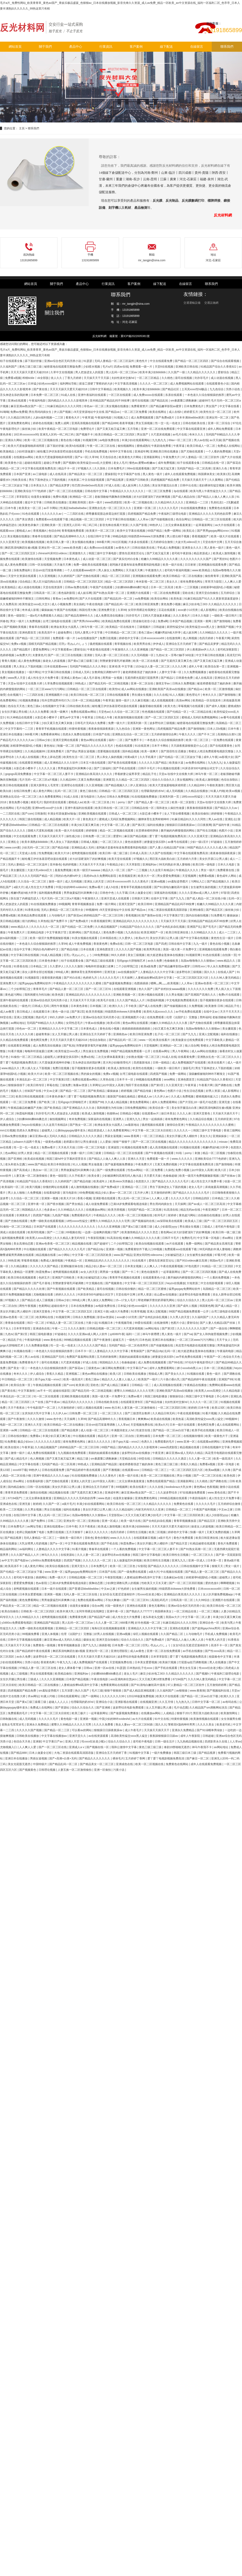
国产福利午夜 (222, 824)
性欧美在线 (19, 479)
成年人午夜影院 (190, 1735)
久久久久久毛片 (169, 508)
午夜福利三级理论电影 (172, 513)
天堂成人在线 (28, 853)
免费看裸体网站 (50, 734)
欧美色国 (58, 994)
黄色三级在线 (89, 791)
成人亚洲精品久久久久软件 (61, 762)
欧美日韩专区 (36, 1085)
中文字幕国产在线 (129, 474)
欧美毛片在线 (106, 1000)
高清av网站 (183, 700)
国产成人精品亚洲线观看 (139, 1690)
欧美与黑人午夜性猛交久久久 (209, 491)
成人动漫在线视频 (222, 377)
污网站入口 (198, 881)
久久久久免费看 (39, 711)
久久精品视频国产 (106, 926)
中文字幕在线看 (229, 406)
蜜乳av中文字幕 (70, 717)
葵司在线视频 (184, 377)
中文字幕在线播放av (54, 1735)
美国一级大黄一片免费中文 (180, 949)
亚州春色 (55, 864)
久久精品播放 (19, 1266)
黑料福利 (205, 1017)
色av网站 (11, 1153)
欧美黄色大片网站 (130, 457)
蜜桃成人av (23, 530)
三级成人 (207, 1226)
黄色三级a (34, 706)
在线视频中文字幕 (54, 706)
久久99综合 (203, 1600)
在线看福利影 (52, 1192)
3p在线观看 (181, 491)
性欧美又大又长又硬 (154, 1583)
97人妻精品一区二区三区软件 (201, 457)
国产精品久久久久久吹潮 (29, 1288)
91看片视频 (15, 1051)
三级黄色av (93, 1368)
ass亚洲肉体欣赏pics (124, 1679)
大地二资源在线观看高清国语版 (168, 909)
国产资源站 (62, 1707)
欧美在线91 (12, 1447)
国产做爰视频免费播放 (117, 983)
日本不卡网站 (160, 745)
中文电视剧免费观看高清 (182, 1000)
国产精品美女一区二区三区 (86, 474)
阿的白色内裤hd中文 (68, 875)
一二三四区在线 (74, 513)
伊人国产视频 (63, 411)
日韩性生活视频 (137, 1532)
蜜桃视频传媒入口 (207, 1096)
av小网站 (64, 1254)
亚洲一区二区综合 (219, 423)
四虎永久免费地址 (28, 1130)
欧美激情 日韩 (214, 1006)
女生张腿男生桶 (231, 1718)
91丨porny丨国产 (123, 802)
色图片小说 (226, 830)
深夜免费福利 (22, 570)
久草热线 (43, 921)
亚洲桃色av (120, 1034)
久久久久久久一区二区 (45, 926)
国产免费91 (38, 1520)
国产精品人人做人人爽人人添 (216, 496)
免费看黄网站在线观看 (114, 1684)
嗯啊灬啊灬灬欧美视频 (164, 983)
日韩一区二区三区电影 (139, 943)
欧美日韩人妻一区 (58, 542)
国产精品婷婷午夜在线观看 (199, 1379)
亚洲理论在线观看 (72, 785)
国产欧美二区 (47, 1102)
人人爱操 (106, 1141)
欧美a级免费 (149, 966)
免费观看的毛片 (81, 1215)
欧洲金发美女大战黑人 (65, 626)
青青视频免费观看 (73, 530)
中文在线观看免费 (161, 361)
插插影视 (104, 1645)
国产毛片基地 (42, 1283)
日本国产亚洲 (22, 474)
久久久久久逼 (47, 768)
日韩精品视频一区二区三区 (104, 1328)
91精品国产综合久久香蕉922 (218, 366)
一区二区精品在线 (200, 711)
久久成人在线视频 (28, 757)
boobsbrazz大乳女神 (179, 1486)
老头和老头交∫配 (15, 1164)
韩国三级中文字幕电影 (103, 553)
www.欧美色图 (72, 547)
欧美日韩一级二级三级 (113, 853)
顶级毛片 (188, 1068)
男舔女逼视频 (87, 751)
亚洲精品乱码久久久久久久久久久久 (136, 921)
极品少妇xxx (26, 1441)
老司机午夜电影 (225, 1226)
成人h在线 (112, 887)
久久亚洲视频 (47, 576)
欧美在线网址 (158, 411)
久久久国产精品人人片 (131, 1000)
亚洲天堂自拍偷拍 (207, 592)
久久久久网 (179, 666)
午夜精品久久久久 (187, 870)
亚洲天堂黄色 (202, 1113)
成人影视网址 (209, 609)
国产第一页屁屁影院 (228, 1554)
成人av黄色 (137, 1651)
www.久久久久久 (182, 1158)
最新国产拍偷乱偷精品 (121, 1096)
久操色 (169, 1170)
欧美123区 (219, 1407)
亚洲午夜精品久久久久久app (51, 1475)
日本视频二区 (98, 1006)
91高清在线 (171, 1209)
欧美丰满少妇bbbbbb (153, 372)
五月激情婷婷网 (161, 1192)
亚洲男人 (119, 1119)
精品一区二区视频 (214, 1153)
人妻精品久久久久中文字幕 (157, 972)
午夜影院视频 (96, 1238)
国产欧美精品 (97, 1090)
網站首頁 (15, 46)
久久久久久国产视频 (129, 949)
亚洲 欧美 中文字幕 (121, 666)
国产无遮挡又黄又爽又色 (177, 660)
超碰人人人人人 (59, 1701)
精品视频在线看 (82, 1243)
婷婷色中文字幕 (129, 638)
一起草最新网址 (203, 525)
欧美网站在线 (45, 1317)
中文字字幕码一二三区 (19, 728)
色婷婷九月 (90, 977)
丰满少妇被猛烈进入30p (92, 1277)
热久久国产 (146, 989)
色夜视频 (212, 1486)
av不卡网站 (51, 508)
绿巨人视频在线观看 (90, 1407)
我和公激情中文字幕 (124, 1747)
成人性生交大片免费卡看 (43, 677)
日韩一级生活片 (165, 1741)
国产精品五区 (215, 909)
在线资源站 (67, 1554)
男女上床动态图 (51, 757)
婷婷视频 (127, 1090)
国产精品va (195, 689)
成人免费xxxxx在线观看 (148, 394)
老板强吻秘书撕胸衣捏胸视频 (113, 496)
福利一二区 (115, 740)
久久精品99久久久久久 (169, 502)
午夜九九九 (64, 1662)
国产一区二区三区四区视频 (200, 1271)
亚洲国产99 (96, 1102)
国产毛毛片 (210, 926)
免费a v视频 (19, 643)
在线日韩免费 (22, 791)
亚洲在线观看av (54, 1526)
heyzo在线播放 (32, 1124)
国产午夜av (53, 1402)
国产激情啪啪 (222, 621)
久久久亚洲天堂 (10, 542)
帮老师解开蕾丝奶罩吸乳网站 (156, 1300)
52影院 (142, 1566)
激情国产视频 (226, 626)
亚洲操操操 (220, 1136)
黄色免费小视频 (171, 604)
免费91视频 (60, 496)
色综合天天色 (17, 706)
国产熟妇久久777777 (139, 1611)
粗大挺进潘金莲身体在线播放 (166, 955)
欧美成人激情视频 (224, 553)
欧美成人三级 (194, 1221)
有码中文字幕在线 (121, 451)
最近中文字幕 (34, 502)
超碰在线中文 (60, 1305)
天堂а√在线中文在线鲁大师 (25, 683)
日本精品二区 (39, 966)
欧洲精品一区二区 (81, 496)
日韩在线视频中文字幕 (216, 1447)
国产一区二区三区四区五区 (19, 553)
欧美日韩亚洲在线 (177, 932)
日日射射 (191, 564)
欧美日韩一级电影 (204, 864)
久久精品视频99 (35, 751)
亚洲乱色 (236, 1396)
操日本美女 (168, 1113)
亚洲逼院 (114, 1147)
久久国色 (100, 468)
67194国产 (14, 1498)
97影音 (225, 892)
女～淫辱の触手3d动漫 (179, 655)
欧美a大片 (142, 938)
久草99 (93, 457)
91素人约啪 (217, 791)
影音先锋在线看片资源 (114, 525)
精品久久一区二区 (114, 870)
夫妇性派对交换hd (123, 377)
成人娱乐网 (129, 485)
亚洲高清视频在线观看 (85, 423)
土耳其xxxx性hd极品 (195, 389)
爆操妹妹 (47, 609)
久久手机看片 (148, 757)
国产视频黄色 (114, 1283)
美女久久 (172, 581)
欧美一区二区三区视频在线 (41, 440)
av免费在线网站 (196, 762)
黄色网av (160, 1090)
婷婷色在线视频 (43, 423)
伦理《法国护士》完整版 (182, 1017)
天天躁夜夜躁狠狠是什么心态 (189, 745)
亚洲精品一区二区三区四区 (72, 1628)
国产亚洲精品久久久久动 (79, 1107)
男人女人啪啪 (17, 1192)
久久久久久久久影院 (48, 1441)
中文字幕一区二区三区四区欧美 (92, 1254)
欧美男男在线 (142, 643)
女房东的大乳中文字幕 (36, 1413)
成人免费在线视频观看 (152, 1362)
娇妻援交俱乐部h (155, 841)
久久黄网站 (216, 479)
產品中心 (75, 46)
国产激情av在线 (151, 915)
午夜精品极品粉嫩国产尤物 (25, 1107)
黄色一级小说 (61, 1011)
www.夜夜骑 (197, 1690)
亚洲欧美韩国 (78, 502)
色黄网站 (44, 1305)
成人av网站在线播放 (134, 689)
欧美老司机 (224, 1724)
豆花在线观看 (167, 609)
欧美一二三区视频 (187, 587)
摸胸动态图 (96, 1583)
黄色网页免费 (39, 1039)
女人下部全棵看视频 (177, 813)
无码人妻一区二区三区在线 (112, 655)
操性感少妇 (73, 836)
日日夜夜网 (204, 824)
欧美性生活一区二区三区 (216, 411)
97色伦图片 (192, 1266)
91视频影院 (32, 977)
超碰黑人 (50, 1056)
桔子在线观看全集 (11, 361)
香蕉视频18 (132, 915)
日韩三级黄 (94, 1153)
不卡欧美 (131, 1006)
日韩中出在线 (189, 485)
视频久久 (17, 1090)
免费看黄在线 (226, 870)
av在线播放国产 (87, 638)
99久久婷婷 (118, 955)
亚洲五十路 (101, 1311)
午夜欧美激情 (215, 785)
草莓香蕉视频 (30, 1260)
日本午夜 (11, 508)
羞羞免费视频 (63, 870)
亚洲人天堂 (72, 1741)
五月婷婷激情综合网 (164, 734)
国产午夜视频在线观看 (159, 1153)
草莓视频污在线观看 (191, 706)
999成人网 (62, 972)
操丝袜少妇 (29, 428)
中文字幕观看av (62, 649)
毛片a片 (107, 366)
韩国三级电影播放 (41, 1334)
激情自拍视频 (39, 1492)
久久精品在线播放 (197, 791)
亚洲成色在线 (42, 1328)
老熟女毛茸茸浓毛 (13, 1724)
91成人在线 (68, 394)
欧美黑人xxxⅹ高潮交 (39, 1238)
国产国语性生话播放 (174, 751)
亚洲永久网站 (14, 440)
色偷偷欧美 (171, 960)
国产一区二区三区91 (99, 989)
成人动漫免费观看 (97, 1204)
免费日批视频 (108, 638)
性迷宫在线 (143, 1430)
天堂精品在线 (128, 1458)
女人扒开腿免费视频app (218, 1594)
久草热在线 (107, 1079)
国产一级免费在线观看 (111, 1170)
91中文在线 (162, 1718)
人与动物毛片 (57, 915)
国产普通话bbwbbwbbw (84, 1588)
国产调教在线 (224, 1085)
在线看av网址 (162, 1051)
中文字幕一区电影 (208, 1238)
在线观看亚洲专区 (132, 1402)
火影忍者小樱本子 (46, 717)
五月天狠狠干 (75, 1532)
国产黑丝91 (221, 559)
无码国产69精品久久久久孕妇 (88, 666)
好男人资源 (213, 1090)
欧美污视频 (33, 1187)
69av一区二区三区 (180, 440)
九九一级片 (200, 943)
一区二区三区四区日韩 (172, 1407)
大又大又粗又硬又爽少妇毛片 (144, 1515)
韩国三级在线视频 (31, 819)
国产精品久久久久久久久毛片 (95, 745)
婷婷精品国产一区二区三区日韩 (103, 915)
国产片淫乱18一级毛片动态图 (198, 1102)
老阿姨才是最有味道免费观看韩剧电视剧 (135, 564)
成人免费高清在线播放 (109, 615)
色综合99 (54, 530)
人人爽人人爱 (232, 581)
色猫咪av (112, 1113)
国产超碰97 (101, 1243)
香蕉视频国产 (201, 536)
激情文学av (163, 683)
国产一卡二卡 (131, 1271)
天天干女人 (223, 1339)
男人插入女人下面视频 (36, 1068)
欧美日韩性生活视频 (176, 1554)
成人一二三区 (228, 932)
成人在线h (176, 411)
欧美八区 (221, 1170)
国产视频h (69, 462)
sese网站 (170, 1079)
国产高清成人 (93, 932)
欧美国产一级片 (148, 1379)
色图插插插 (141, 983)
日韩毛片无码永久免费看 (90, 723)
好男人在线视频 (104, 1634)
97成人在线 (113, 485)
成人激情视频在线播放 (85, 1187)
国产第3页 (157, 1085)
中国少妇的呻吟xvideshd (71, 887)
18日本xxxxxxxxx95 (26, 434)
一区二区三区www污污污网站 (47, 689)
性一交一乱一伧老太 (168, 423)
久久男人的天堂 (180, 1317)
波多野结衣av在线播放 (136, 1453)
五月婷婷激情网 (107, 1356)
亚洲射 (88, 655)
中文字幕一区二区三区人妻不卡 (54, 774)
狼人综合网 (192, 1045)
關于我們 (45, 46)
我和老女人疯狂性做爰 (170, 807)
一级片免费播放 (161, 1752)
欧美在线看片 (162, 1039)
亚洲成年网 (142, 451)
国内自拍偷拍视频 (197, 915)
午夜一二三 (59, 1328)
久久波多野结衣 (168, 1492)
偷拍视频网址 (126, 445)
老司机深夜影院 (227, 649)
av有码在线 (230, 1701)
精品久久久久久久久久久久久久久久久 (193, 1141)
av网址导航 (34, 1526)
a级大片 (19, 887)
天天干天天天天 (230, 1011)
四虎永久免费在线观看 (77, 734)
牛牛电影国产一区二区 (41, 1407)
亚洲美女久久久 (192, 547)
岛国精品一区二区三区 (217, 1288)
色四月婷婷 (206, 638)
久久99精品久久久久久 (214, 632)
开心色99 (223, 1396)
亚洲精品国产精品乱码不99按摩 (175, 904)
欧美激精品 (7, 451)
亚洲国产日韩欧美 (137, 479)
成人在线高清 (58, 474)
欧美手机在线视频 (203, 1430)
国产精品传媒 (61, 847)
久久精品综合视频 (201, 1119)
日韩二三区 (7, 1096)
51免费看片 (218, 915)
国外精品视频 (131, 751)
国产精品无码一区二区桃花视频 (109, 683)
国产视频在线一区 (98, 1747)
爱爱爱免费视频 (24, 1583)
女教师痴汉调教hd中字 (106, 672)
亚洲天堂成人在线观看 (115, 898)
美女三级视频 (136, 955)
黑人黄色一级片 (153, 474)
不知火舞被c (113, 1600)
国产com (27, 813)
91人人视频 (177, 694)
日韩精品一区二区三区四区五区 (84, 581)
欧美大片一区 (72, 819)
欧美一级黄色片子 (217, 1436)
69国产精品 (155, 530)
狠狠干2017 (184, 1713)
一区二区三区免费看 (135, 411)
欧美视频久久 (123, 389)
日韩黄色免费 (185, 677)
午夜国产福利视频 (205, 1509)
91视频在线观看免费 (134, 1147)
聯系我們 (226, 46)
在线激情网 (173, 638)
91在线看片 (139, 1260)
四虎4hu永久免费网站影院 (100, 875)
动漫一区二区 (232, 1181)
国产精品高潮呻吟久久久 (70, 536)
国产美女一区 (17, 1368)
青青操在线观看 (15, 1322)
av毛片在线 (180, 434)
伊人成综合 (7, 1119)
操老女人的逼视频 (54, 660)
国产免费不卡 (134, 740)
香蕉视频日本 (127, 1419)
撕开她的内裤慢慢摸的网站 (178, 830)
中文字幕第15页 (60, 1079)
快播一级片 (78, 1153)
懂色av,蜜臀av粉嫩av (142, 462)
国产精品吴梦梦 (60, 485)
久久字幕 (122, 892)
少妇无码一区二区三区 (36, 847)
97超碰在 (217, 841)
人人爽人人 (151, 1266)
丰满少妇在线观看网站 (136, 440)
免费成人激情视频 (52, 1260)
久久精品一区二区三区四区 (133, 779)
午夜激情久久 (154, 570)
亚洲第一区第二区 (145, 508)
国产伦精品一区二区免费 (78, 926)
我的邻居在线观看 (55, 802)
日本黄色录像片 (49, 960)
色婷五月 (45, 1277)
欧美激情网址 (229, 1713)
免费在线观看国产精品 (161, 1481)
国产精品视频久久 (117, 785)
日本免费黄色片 (194, 406)
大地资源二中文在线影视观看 (86, 479)
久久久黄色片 (182, 615)
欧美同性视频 (36, 1232)
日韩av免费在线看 (77, 587)
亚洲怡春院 (197, 909)
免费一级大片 (117, 723)
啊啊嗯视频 (227, 1583)
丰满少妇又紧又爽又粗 (85, 824)
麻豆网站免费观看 (114, 1368)
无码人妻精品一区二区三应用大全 (62, 909)
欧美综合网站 (160, 598)
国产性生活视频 (207, 830)
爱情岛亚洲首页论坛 (132, 553)
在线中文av (211, 1011)
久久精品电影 (232, 1390)
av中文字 (7, 1560)
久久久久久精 (25, 1034)
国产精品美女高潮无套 (219, 1243)
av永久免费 (155, 960)
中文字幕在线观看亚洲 (191, 428)
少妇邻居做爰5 (26, 451)
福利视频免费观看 (50, 892)
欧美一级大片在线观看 (225, 536)
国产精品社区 (171, 389)
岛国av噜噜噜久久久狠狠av (198, 960)
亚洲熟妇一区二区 (171, 1045)
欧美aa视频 (212, 1469)
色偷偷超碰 (170, 1175)
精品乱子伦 (149, 774)
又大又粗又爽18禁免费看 (155, 1679)
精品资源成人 (202, 553)
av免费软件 (71, 598)
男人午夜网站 (181, 1051)
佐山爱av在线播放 (166, 1294)
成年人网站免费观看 (221, 428)
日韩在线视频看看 (118, 694)
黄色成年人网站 (227, 875)
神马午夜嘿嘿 (151, 1334)
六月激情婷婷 (66, 1407)
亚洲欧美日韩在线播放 (164, 451)
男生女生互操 (188, 1668)
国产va (188, 1334)
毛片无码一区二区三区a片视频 (38, 779)
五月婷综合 (228, 592)
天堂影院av (116, 1515)
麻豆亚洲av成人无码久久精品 (48, 1136)
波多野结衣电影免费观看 (195, 1294)
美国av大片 (173, 1617)
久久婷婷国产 (67, 576)
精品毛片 (104, 1436)
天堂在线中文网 (212, 542)
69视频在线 (73, 1232)
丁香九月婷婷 (73, 377)
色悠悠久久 (143, 1181)
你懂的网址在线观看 (56, 1187)
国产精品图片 (22, 649)
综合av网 (97, 1605)
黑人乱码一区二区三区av (122, 372)
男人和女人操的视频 (110, 757)
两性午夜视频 (60, 1006)
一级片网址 (33, 672)
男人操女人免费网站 (111, 570)
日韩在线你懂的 (126, 1288)
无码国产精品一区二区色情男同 (129, 1345)
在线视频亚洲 (149, 1701)
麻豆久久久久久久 (99, 1441)
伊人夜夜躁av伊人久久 (201, 649)
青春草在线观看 (42, 536)
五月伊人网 (141, 1192)
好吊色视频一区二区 (148, 1622)
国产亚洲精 (15, 1158)
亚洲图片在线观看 (138, 592)
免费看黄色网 (78, 1617)
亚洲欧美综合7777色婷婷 (31, 491)
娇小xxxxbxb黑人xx (189, 1368)
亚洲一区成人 (110, 1520)
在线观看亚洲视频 (31, 762)
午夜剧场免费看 (161, 445)
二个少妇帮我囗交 (127, 966)
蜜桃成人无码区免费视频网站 (200, 717)
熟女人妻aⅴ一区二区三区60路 (135, 1724)
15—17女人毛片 (126, 1300)
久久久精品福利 (123, 1509)
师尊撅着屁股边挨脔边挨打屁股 (106, 513)
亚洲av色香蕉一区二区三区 (212, 983)
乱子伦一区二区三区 (168, 1034)
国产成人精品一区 (226, 1305)
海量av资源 (80, 1085)
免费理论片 (87, 428)
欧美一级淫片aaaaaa (87, 870)
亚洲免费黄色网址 (19, 423)
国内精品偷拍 (17, 1486)
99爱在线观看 (143, 1322)
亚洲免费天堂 (107, 609)
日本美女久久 (39, 485)
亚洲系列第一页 (137, 723)
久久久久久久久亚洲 (163, 1305)
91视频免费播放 (29, 700)
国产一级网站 (91, 1696)
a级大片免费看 (119, 1311)
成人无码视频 (175, 791)
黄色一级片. (233, 547)
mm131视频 (7, 1130)
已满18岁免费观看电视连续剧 (129, 1204)
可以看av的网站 (82, 1730)
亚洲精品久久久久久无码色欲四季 (210, 513)
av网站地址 (18, 1022)
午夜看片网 (223, 638)
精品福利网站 (9, 1549)
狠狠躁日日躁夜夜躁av (181, 824)
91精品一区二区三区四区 (218, 1266)
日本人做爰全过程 (140, 892)
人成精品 (169, 1713)
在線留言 (196, 46)
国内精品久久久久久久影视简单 (68, 400)
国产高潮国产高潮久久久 (201, 994)
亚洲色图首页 (28, 632)
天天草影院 (133, 864)
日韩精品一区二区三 (154, 1469)
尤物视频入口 (9, 1747)
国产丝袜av (228, 1175)
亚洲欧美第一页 (51, 525)
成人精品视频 (53, 819)
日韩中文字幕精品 (101, 389)
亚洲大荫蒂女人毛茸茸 (44, 785)
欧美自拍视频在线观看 (150, 1243)
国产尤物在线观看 (192, 451)
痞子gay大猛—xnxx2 (48, 1379)
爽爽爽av (143, 1419)
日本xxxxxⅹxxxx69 (153, 638)
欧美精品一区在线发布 (120, 626)
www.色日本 (112, 1407)
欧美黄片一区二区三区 (100, 530)
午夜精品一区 (74, 1260)
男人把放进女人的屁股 (89, 372)
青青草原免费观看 (16, 1492)
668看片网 (104, 542)
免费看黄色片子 (29, 1362)
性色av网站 (134, 1170)
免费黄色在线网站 (177, 1764)
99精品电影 (119, 536)
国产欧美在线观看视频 (122, 762)
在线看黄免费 (187, 1056)
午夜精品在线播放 (196, 1385)
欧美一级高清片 (73, 1379)
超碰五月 (119, 1339)
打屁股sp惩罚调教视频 (193, 1662)
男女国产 (212, 406)
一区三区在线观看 (120, 394)
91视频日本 (106, 1322)
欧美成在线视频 (34, 1158)
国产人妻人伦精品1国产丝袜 (167, 847)
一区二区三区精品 (148, 377)
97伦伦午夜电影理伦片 (199, 1362)
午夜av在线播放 (95, 1022)
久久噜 (226, 1469)
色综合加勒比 (230, 779)
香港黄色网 (100, 943)
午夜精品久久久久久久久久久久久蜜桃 (77, 983)
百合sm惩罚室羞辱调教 (48, 570)
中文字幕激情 (27, 1390)
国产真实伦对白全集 (126, 559)
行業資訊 (105, 46)
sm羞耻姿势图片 (178, 881)
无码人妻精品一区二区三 (39, 1537)
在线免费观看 (156, 1017)
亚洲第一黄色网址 (144, 728)
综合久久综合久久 (163, 779)
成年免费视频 (167, 462)
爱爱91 (118, 836)
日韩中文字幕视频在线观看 (25, 1639)
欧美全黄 (94, 1175)
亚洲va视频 (158, 881)
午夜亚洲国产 (211, 1209)
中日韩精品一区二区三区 (121, 632)
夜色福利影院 (67, 592)
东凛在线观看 (174, 394)
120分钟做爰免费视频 (141, 1696)
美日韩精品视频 (10, 921)
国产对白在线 (72, 977)
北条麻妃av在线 (173, 1577)
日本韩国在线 (109, 938)
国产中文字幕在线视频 (194, 938)
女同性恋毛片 (75, 1022)
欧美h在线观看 (76, 445)
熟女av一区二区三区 (46, 1170)
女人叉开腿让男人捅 (65, 1034)
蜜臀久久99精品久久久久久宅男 (110, 1221)
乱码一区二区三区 (66, 791)
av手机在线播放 (193, 1651)
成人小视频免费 (61, 604)
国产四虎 (161, 943)
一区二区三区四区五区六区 (191, 977)
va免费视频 (142, 598)
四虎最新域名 (142, 1062)
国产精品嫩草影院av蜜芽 (166, 406)
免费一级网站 (173, 530)
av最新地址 (132, 1124)
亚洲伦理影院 (119, 1651)
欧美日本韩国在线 (59, 1164)
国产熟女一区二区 (81, 1124)
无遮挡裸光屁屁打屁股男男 (142, 677)
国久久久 (210, 972)
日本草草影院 (22, 1328)
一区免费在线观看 (222, 740)
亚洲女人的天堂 (94, 881)
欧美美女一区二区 (30, 508)
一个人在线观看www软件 (80, 570)
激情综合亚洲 (175, 1124)
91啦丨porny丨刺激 (188, 1153)
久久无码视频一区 (142, 655)
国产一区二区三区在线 (207, 1475)
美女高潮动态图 (24, 1243)
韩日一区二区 (36, 1322)
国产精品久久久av (226, 807)
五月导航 (133, 428)
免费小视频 (182, 1170)
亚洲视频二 (73, 1373)
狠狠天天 (218, 1566)
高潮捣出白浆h (227, 734)
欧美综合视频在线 (58, 1566)
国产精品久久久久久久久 (164, 1566)
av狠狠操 (182, 1690)
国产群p (72, 751)
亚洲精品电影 (36, 932)
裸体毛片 (118, 1758)
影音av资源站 (106, 1317)
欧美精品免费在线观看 (116, 621)
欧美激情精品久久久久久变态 (140, 1232)
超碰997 (204, 400)
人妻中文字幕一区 (170, 672)
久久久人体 (184, 1113)
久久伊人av (161, 1096)
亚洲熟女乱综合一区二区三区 (131, 734)
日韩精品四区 (201, 1198)
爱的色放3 (212, 1583)
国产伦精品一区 (177, 711)
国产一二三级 (56, 1232)
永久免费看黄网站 (50, 796)
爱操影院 (110, 474)
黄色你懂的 (102, 1537)
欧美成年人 (100, 1181)
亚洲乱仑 (230, 819)
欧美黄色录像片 (29, 525)
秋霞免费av (43, 1271)
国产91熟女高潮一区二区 (109, 592)
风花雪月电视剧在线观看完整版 (195, 1345)
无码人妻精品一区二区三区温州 (114, 361)
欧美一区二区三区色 (97, 802)
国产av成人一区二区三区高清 (207, 1204)
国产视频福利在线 (143, 1221)
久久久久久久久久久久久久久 (77, 1226)
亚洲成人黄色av (71, 677)
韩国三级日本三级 (185, 1752)
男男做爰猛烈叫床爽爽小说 (75, 768)
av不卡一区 (44, 1390)
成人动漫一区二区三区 (97, 559)
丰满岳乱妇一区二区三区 (32, 1079)
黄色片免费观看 (183, 1537)
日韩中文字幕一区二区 (206, 1701)
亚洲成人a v (77, 1747)
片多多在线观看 (138, 542)
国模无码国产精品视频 (42, 643)
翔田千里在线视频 (137, 1085)
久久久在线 (161, 694)
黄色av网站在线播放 (95, 1373)
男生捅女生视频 (142, 694)
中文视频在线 (95, 1283)
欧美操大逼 (176, 762)
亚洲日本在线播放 (11, 734)
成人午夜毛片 (134, 1730)
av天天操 (215, 440)
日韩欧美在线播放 (56, 502)
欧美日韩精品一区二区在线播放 (183, 576)
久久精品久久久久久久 (201, 372)
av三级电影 (40, 474)
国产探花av (75, 915)
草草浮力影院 (214, 581)
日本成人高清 (139, 853)
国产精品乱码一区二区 (118, 598)
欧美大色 (171, 706)
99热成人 (81, 683)
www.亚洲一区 (186, 1441)
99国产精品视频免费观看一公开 (131, 1051)
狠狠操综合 (177, 1396)
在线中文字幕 (160, 898)
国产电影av (22, 1560)
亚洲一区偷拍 (103, 1769)
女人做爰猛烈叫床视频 (128, 1560)
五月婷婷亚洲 (224, 1119)
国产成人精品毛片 (16, 1458)
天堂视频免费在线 (142, 1424)
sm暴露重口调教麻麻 (184, 400)
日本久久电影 (201, 615)
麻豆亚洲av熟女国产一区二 (28, 406)
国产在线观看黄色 (221, 745)
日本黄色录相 (79, 1006)
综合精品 (25, 581)
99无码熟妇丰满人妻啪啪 (175, 864)
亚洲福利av (150, 864)
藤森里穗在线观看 (151, 706)
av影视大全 (226, 757)
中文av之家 (51, 1090)
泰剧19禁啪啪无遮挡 (177, 1747)
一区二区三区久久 (111, 841)
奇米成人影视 (31, 609)
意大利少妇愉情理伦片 (117, 1062)
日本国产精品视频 (181, 621)
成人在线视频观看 (163, 700)
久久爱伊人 (126, 938)
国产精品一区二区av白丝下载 (171, 1430)
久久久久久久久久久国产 (196, 559)
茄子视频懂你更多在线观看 (217, 1000)
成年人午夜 (196, 666)
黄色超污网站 (14, 994)
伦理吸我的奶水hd (153, 791)
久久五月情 (166, 1701)
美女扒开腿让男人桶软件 (182, 1136)
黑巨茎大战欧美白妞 (162, 858)
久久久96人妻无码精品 (225, 977)
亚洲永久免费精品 (38, 1724)
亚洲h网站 (75, 932)
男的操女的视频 (91, 1073)
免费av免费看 (18, 411)
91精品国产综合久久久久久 (137, 926)
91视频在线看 (22, 1351)
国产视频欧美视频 (15, 626)
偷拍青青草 (212, 576)
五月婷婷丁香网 (135, 1758)
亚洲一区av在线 (104, 1668)
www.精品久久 (20, 926)
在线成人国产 (226, 972)
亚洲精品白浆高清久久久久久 (94, 774)
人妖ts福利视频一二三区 (48, 417)
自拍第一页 (229, 955)
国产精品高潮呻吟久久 (79, 615)
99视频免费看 (31, 1634)
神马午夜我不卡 (202, 1747)
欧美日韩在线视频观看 (14, 785)
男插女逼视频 (39, 1758)
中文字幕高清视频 (126, 383)
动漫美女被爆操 (41, 496)
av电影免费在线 (109, 440)
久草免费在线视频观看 (58, 683)
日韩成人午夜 (104, 717)
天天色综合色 (108, 457)
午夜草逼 (87, 417)
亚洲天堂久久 (80, 1566)
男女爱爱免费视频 (168, 875)
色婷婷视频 (7, 655)
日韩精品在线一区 (213, 462)
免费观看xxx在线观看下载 (52, 519)
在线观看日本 (42, 1011)
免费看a (35, 1436)
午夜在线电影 (95, 604)
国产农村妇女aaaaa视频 (170, 989)
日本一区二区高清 (162, 587)
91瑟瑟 (88, 361)
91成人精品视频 (51, 955)
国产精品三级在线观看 (100, 960)
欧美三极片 (79, 1713)
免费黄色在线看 (184, 1503)
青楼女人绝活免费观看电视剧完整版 (211, 751)
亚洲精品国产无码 (53, 1356)
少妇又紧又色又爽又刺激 (57, 723)
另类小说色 (233, 389)
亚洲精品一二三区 (197, 502)
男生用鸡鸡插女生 (40, 411)
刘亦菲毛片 (201, 377)
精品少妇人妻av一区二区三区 (114, 1192)
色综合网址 (183, 519)
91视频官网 (90, 440)
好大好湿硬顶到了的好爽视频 (152, 496)
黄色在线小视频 (70, 440)
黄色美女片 (90, 819)
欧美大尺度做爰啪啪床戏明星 (26, 445)
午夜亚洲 (158, 1453)
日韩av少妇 (43, 740)
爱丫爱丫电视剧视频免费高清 (168, 836)
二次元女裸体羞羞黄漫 (177, 525)
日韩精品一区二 (141, 1385)
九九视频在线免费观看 (72, 1453)
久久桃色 (168, 377)
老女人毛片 (120, 462)
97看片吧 (221, 1254)
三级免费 (65, 1085)
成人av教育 (7, 1011)
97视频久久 (85, 468)
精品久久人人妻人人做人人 (119, 1379)
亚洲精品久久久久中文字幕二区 (59, 1028)
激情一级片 (123, 700)
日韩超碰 (159, 626)
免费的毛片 (189, 1238)
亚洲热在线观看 (137, 1605)
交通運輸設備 (192, 302)
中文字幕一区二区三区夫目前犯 (152, 1130)
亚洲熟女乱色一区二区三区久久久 (110, 508)
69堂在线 (6, 1017)
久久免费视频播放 (195, 672)
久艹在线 (38, 1402)
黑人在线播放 (218, 1662)
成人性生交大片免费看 (39, 887)
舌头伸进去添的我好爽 (14, 394)
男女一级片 (17, 621)
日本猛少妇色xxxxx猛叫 (43, 383)
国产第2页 (139, 824)
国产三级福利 (103, 768)
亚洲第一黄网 (203, 621)
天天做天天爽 (63, 564)
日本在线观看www (56, 666)
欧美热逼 (177, 598)
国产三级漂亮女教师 (138, 1413)
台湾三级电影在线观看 (57, 621)
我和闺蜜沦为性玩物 (37, 994)
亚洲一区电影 (226, 1464)
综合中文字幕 (22, 949)
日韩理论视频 (47, 1769)
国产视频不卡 (85, 434)
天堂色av (104, 711)
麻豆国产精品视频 (136, 836)
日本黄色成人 (72, 559)
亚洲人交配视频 (24, 1017)
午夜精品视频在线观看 (47, 1385)
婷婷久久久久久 (65, 1294)
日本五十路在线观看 (93, 762)
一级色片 (24, 1006)
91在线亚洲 (142, 745)
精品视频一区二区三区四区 (87, 519)
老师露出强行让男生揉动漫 (80, 1141)
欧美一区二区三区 (197, 740)
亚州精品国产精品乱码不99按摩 (110, 400)
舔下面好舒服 (34, 361)
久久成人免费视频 (182, 1096)
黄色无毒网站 (157, 1605)
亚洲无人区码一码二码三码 (57, 434)
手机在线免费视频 (96, 451)
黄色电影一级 (69, 1718)
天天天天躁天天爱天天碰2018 (30, 372)
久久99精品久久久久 (204, 932)
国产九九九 (177, 898)
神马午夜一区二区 (93, 626)
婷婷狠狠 (217, 813)
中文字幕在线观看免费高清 (39, 468)
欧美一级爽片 (60, 711)
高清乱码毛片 (160, 1600)
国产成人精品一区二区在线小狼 (207, 898)
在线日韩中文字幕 (99, 536)
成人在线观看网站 (228, 1424)
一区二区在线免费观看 (166, 592)
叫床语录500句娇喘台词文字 (200, 768)
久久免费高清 (9, 604)
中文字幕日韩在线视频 (121, 519)
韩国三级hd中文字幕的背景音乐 (66, 1158)
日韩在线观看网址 (69, 1696)
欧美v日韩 (114, 1022)
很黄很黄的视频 (52, 977)
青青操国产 (137, 1351)
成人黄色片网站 (43, 791)
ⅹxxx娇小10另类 (188, 609)
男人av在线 (201, 440)
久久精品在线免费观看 (14, 1039)
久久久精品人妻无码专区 (70, 1238)
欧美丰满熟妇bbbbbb (35, 841)
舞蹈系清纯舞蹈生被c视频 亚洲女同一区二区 (33, 547)
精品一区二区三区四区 (116, 576)
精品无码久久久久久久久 (78, 1402)
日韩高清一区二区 (45, 592)
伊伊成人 (158, 643)
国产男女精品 (75, 1204)
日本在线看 (87, 949)
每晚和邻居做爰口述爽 (99, 966)
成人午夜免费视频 (80, 943)
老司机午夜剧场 (182, 553)
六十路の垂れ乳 (170, 1379)
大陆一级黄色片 (115, 1605)
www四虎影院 (114, 502)
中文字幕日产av (137, 1368)
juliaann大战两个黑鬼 (27, 1141)
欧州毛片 (160, 1215)
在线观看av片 (151, 1113)
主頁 (22, 128)
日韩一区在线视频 (41, 564)
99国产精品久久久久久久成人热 (207, 847)
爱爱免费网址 (42, 649)
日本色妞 (144, 1339)
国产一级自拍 (219, 1328)
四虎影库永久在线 (216, 1741)
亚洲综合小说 (105, 1701)
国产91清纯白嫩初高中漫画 (171, 887)
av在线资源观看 (98, 1735)
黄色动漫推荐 (134, 841)
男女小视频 (184, 1475)
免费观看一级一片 (141, 366)
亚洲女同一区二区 (217, 417)
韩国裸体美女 (207, 474)
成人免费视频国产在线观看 (189, 1062)
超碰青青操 (43, 1034)
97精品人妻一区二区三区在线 (65, 1322)
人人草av (143, 519)
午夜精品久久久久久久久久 (127, 491)
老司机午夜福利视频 (177, 570)
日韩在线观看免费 (53, 1469)
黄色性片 (142, 361)
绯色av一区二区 (94, 406)
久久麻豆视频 (141, 700)
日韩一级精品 (161, 1062)
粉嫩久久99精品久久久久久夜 (160, 559)
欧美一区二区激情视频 (219, 689)
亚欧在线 (188, 592)
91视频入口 (121, 417)
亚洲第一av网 (9, 1430)
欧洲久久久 (116, 1006)
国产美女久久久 (175, 1373)
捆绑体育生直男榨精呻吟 (154, 819)
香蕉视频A (40, 530)
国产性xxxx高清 (215, 1651)
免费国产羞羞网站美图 (80, 1356)
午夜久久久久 (188, 734)
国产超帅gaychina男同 (206, 1628)
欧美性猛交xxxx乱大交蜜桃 (94, 462)
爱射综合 (224, 372)
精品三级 (83, 1458)
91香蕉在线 (32, 909)
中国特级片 (40, 1764)
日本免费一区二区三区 (44, 394)
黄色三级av (145, 632)
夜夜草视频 (126, 423)
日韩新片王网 (140, 898)
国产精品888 (110, 423)
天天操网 (127, 977)
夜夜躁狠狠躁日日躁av (164, 1735)
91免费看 (10, 1441)
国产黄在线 (40, 389)
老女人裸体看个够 (70, 1668)
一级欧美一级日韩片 (225, 615)
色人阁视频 (190, 638)
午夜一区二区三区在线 (101, 445)
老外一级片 (95, 502)
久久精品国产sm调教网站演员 (208, 1707)
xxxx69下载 (20, 1469)
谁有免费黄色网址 (191, 581)
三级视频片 (144, 626)
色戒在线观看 (124, 745)
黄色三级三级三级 (31, 366)
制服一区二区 (66, 745)
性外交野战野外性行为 (56, 700)
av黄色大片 (123, 547)
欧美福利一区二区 (13, 1187)
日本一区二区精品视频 (86, 700)
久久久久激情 (75, 966)
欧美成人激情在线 (119, 1068)
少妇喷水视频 (92, 366)
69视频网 (64, 904)
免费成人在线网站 (229, 445)
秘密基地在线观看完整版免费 (63, 366)
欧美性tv (114, 689)
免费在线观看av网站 (84, 711)
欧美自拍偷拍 (201, 813)
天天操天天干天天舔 (97, 377)
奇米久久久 (196, 434)
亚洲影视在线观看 (104, 1198)
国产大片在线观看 (91, 598)
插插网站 (42, 1577)
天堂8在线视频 (164, 366)
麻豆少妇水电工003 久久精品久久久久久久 (210, 604)
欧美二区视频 (158, 1532)
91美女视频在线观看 (85, 938)
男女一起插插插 (153, 1119)
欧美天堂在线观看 (120, 858)
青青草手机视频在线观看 (52, 728)
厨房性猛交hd (176, 626)
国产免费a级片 (165, 417)
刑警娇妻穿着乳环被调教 (116, 660)
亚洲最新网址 (152, 457)
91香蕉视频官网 (101, 921)
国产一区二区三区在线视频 (66, 491)
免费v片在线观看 (229, 994)
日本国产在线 (102, 734)
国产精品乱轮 (160, 400)
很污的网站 (29, 921)
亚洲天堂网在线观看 (66, 740)
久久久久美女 (206, 1724)
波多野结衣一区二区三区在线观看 (54, 1656)
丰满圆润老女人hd (123, 1430)
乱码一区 (234, 898)
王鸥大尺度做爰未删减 (156, 615)
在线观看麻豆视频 (145, 1537)
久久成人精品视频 (116, 1102)
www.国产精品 (37, 1164)
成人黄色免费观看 (16, 564)
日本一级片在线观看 (183, 1424)
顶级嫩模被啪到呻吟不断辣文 (207, 1073)
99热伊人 (155, 525)
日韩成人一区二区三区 (123, 813)
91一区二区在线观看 (46, 1396)
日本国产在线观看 (45, 1226)
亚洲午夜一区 (36, 1204)
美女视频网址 (186, 779)
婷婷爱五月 (191, 411)
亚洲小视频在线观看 (151, 994)
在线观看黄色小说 (218, 383)
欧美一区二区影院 (183, 802)
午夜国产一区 (213, 1356)
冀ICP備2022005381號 (135, 336)
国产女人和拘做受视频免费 (211, 1334)
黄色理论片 (193, 694)
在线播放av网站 (24, 457)
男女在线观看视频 (41, 1673)
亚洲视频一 (234, 666)
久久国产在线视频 (161, 853)
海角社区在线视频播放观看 (109, 1628)
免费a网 (163, 621)
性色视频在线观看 (153, 711)
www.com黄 (12, 847)
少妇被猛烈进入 (175, 1254)
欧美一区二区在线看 (146, 660)
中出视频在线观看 (169, 768)
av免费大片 (23, 655)
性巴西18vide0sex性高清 (88, 485)
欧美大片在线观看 (168, 1696)
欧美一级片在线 (173, 564)
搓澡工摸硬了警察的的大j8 (96, 383)
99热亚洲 (14, 1260)
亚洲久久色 (220, 468)
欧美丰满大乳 (66, 1611)
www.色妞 (104, 1498)
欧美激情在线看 (32, 559)
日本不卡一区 (125, 1079)
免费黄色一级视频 (44, 1645)
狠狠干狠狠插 (113, 1690)
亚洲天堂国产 (127, 904)
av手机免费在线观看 (189, 1011)
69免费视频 (101, 955)
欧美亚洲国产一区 (152, 932)
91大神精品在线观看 (20, 717)
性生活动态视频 (194, 1090)
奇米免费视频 (78, 1119)
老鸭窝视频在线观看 (85, 853)
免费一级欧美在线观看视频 (90, 564)
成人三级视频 (45, 1300)
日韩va (88, 1668)
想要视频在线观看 (109, 751)
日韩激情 (40, 813)
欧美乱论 (189, 530)
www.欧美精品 (201, 570)
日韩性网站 (43, 598)
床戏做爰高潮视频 (216, 1187)
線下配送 (166, 46)
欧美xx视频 (233, 791)
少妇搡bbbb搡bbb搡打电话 (132, 587)
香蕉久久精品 (55, 1373)
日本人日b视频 (216, 728)
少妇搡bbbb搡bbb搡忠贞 (32, 1119)
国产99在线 (176, 1362)
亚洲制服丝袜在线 (72, 1266)
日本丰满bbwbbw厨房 (190, 417)
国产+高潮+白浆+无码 (63, 1758)
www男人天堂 (17, 677)
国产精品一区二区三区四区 (192, 361)
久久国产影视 (139, 525)
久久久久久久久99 (113, 1696)
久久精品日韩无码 (19, 417)
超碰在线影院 (33, 462)
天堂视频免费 (53, 559)
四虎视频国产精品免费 (165, 479)
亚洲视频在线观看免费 (212, 564)
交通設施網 (211, 302)
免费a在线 (117, 943)
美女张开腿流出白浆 (165, 485)
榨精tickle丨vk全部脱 (35, 377)
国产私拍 (69, 1045)
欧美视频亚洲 (128, 875)
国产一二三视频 (137, 870)
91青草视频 (138, 1311)
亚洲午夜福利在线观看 (92, 394)
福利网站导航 (69, 383)
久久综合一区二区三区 (125, 711)
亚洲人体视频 (50, 1634)
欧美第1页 (223, 474)
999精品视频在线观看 (78, 1339)
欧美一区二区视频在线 (138, 502)
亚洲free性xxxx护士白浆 (47, 807)
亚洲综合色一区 (209, 1622)
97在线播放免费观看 (192, 1492)
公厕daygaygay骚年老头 (71, 1130)
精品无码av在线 (190, 1209)
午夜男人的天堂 (216, 1639)
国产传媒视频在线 (162, 519)
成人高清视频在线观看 (163, 1147)
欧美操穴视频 (168, 1662)
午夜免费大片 (172, 457)
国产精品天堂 (179, 1543)
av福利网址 (26, 1549)
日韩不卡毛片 (147, 768)
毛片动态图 (23, 807)
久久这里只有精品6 (161, 870)
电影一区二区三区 (11, 1424)
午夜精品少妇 (115, 864)
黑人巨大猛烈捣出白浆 (47, 581)
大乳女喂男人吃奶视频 (33, 1543)
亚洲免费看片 (56, 751)
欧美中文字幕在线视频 (131, 530)
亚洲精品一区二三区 (135, 1187)
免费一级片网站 (107, 904)
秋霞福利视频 (156, 1000)
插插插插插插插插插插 (136, 1028)
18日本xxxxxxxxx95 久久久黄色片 (127, 881)
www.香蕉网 (132, 1136)
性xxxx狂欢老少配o (149, 1594)
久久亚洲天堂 (175, 1085)
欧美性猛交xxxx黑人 (68, 1051)
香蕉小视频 (84, 1198)
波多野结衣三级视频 (162, 723)
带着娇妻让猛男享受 (128, 774)
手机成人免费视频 (168, 547)
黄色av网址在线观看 (94, 740)
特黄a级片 (131, 757)
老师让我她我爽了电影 (30, 1532)
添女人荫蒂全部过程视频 (38, 972)
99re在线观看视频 (138, 468)
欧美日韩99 (145, 904)
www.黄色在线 (53, 1339)
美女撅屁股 (18, 870)
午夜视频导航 (124, 1322)
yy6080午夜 (117, 1334)
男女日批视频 (53, 1509)
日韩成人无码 (81, 672)
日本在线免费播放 (82, 1305)
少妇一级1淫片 (199, 841)
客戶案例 (136, 46)
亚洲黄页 (108, 779)
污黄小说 (91, 1322)
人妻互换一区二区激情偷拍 (31, 1175)
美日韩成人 (24, 1011)
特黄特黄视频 (78, 728)
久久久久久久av (52, 513)
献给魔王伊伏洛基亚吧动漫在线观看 (60, 451)
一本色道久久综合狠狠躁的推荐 (205, 394)
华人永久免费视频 (219, 966)
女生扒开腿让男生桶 (15, 711)
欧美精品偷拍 (64, 1673)
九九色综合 (217, 389)
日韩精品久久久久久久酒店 (86, 1136)
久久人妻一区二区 (200, 1458)
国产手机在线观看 (125, 768)
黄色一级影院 (17, 615)
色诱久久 (147, 1441)
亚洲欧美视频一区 (125, 994)
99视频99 (91, 909)
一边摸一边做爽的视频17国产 (101, 1232)
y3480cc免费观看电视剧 (46, 1560)
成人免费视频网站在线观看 (187, 383)
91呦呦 (4, 411)
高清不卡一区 (219, 1645)
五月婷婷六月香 (187, 858)
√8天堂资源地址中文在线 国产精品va (96, 411)
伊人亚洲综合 (139, 785)
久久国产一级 (177, 372)
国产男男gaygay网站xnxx (213, 530)
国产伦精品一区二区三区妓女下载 (180, 757)
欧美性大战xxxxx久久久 (159, 1011)
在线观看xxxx (131, 1469)
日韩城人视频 (89, 841)
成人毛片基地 (92, 677)
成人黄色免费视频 (29, 660)
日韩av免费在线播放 (15, 1136)
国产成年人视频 (216, 706)
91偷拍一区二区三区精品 (27, 1056)
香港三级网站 (232, 1130)
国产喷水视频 (56, 1204)
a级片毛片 (68, 1503)
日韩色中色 (107, 892)
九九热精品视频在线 (190, 1741)
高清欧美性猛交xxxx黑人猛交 (205, 1419)
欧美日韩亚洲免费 (147, 604)
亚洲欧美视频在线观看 (92, 813)
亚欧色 (95, 1385)
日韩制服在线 (9, 1718)
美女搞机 (79, 604)
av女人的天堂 (89, 1271)
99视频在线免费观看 (149, 1079)
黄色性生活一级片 (222, 938)
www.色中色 (54, 1419)
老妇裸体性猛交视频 (212, 485)
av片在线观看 (175, 1243)
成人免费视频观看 (142, 417)
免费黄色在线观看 (220, 508)
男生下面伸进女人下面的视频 (47, 479)
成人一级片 (234, 1062)
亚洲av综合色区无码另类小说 (63, 361)
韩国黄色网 (206, 1305)
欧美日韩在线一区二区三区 (88, 694)
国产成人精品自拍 (184, 496)
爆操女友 (89, 1639)
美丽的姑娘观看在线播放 (135, 1356)
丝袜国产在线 (33, 1090)
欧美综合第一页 (215, 666)
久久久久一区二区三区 (154, 383)
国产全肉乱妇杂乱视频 (171, 926)
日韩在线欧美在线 (194, 423)
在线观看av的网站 (209, 1441)
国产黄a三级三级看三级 (83, 660)
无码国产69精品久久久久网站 (45, 1022)
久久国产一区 (51, 1503)
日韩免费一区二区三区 (97, 836)
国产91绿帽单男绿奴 (210, 1730)
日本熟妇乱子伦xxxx (140, 1668)
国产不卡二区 (207, 734)
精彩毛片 (36, 802)
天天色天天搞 (67, 1147)
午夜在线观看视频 (172, 1266)
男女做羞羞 (95, 1164)
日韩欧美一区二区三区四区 (38, 1611)
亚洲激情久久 (78, 553)
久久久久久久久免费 (201, 989)
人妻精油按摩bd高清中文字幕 (154, 977)
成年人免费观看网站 (165, 1102)
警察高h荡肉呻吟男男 (182, 1724)
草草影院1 (22, 496)
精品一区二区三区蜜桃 (152, 1288)
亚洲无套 (110, 972)
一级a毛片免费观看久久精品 (45, 615)
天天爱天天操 (153, 1175)
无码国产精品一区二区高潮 (194, 468)
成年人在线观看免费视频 (180, 474)
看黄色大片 (73, 417)
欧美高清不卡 (47, 632)
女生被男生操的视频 (204, 887)
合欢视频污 (14, 694)
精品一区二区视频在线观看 (117, 830)
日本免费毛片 (117, 468)
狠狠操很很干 (17, 1085)
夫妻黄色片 (39, 655)
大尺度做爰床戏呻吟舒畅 (55, 1062)
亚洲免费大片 (9, 983)
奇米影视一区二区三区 (150, 581)
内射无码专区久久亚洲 (149, 1509)
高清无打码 (234, 655)
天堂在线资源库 (53, 587)
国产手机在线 (110, 1543)
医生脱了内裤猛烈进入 (25, 898)
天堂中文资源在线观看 (22, 576)
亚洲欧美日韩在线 (187, 366)
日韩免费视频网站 (136, 1107)
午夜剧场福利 (198, 1498)
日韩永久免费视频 (184, 683)
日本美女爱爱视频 (31, 1594)
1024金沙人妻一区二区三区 (153, 666)
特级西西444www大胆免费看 (146, 536)
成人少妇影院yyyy (166, 1226)
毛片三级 (97, 1690)
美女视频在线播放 (117, 406)
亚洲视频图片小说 (57, 694)
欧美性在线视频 (143, 1068)
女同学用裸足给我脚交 (142, 609)
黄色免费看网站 (140, 1102)
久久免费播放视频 (37, 1345)
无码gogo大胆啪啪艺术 (131, 960)
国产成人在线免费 (150, 1006)
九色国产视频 (61, 1215)
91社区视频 (119, 542)
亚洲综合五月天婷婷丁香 (182, 643)
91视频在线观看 (190, 1147)
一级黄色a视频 (52, 1141)
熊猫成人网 (155, 1373)
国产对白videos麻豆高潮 (192, 1260)
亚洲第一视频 (50, 1198)
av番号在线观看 (230, 717)
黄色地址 (50, 745)
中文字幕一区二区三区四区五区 (144, 1283)
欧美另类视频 (95, 1011)
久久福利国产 (9, 366)
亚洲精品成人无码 (83, 847)
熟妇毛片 (42, 1017)
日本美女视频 (133, 1266)
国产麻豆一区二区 (198, 1758)
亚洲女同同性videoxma (148, 1254)
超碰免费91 (65, 632)
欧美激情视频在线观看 (129, 717)
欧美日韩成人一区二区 (201, 445)
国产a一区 (81, 457)
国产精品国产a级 (100, 1617)
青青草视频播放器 (83, 904)
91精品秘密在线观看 (203, 1543)
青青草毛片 (40, 989)
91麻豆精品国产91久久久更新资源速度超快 (211, 598)
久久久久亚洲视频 (109, 1226)
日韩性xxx (199, 966)
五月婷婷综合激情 (162, 542)
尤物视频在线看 (43, 1294)
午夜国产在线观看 (101, 587)
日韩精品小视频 (130, 1113)
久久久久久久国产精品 (153, 762)
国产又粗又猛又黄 (163, 468)
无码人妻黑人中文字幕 (88, 632)
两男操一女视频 (112, 677)
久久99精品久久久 (28, 1617)
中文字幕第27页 (174, 915)
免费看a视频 (13, 377)
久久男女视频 (175, 994)
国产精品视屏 (115, 479)
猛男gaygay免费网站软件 (35, 983)
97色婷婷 (124, 1588)
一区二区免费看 (153, 1170)
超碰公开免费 (52, 462)
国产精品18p (96, 1249)
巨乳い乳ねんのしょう (73, 643)
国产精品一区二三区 (73, 1090)
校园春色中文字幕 (220, 1656)
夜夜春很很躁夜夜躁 (101, 728)
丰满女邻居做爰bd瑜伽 (62, 813)
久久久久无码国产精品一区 (36, 875)
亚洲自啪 (94, 1520)
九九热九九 (159, 440)
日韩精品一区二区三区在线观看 (211, 519)
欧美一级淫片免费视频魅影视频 (50, 938)
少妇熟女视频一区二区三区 (143, 1056)
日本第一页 (214, 1560)
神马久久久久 (50, 1554)
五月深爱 (68, 1690)
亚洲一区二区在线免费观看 (158, 428)
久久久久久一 (183, 1130)
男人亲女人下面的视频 (28, 666)
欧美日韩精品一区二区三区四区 (115, 434)
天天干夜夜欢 (17, 1407)
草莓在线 (52, 1085)
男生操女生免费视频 (96, 1051)
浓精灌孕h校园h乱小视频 (216, 587)
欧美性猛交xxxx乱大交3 (34, 604)
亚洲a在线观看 (17, 400)
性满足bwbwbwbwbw (73, 508)
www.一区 (145, 1039)
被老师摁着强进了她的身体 (140, 672)
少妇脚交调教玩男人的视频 (122, 1583)
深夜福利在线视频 (165, 892)
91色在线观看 (31, 513)
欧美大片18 (62, 853)
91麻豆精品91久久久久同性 (64, 406)
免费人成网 (62, 423)
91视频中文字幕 (139, 1752)
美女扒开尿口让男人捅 (213, 858)
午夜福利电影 (38, 400)
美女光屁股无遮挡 (19, 1764)
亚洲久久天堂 (136, 1158)
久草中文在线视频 (62, 372)
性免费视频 (46, 853)
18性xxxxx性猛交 (193, 796)
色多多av (50, 1209)
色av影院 (42, 1583)
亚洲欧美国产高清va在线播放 (168, 689)
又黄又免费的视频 (89, 779)
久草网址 (95, 1085)
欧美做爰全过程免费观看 (188, 1039)
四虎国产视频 (159, 1073)
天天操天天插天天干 (195, 479)
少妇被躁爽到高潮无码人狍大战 (122, 1175)
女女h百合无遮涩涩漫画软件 (118, 1594)
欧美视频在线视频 (33, 542)
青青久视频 (9, 660)
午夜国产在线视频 (65, 609)
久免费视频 (33, 621)
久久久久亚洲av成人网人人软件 (199, 892)
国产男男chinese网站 (87, 621)
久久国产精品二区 (172, 1634)
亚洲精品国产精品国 (104, 1464)
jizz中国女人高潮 (113, 1085)
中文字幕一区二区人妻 (115, 824)
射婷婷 (172, 1215)
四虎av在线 (121, 366)
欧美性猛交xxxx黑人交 (200, 626)
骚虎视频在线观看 (101, 643)
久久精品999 (68, 779)
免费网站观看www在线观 (225, 1385)
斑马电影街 (88, 796)
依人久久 (57, 377)
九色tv (160, 655)
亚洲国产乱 (194, 926)
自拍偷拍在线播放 (209, 1215)
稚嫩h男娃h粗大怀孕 (168, 632)
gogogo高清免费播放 (18, 774)
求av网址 (228, 1238)
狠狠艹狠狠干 (122, 1141)
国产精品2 (167, 677)
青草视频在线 (123, 643)
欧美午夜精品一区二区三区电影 (59, 428)
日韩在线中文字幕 (96, 491)
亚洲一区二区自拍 (142, 683)
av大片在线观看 (225, 525)
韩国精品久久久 (32, 1209)
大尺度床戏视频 (161, 434)
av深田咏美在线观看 (170, 1221)
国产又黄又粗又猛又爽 (111, 428)
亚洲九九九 (133, 1119)
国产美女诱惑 (25, 519)
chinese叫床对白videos (53, 553)
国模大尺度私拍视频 (41, 830)
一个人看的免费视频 (218, 451)
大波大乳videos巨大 (188, 542)
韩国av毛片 (217, 1260)
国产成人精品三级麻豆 (115, 1385)
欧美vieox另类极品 (122, 1181)
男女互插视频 (144, 423)
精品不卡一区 (67, 468)
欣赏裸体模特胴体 (147, 830)
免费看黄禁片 (140, 406)
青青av (57, 598)
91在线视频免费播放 (194, 508)
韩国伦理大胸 (88, 609)
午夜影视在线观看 (99, 649)
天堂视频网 (189, 875)
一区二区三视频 (209, 1611)
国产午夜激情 (102, 1339)
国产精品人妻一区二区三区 (153, 802)
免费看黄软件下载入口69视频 (144, 1249)
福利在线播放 (156, 824)
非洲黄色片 (23, 1215)
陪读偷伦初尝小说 (144, 621)
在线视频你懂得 (193, 1436)
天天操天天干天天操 (92, 864)
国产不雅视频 (112, 1469)
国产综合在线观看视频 (225, 361)
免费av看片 (96, 887)
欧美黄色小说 (14, 462)
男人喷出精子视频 (178, 536)
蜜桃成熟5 (143, 445)
